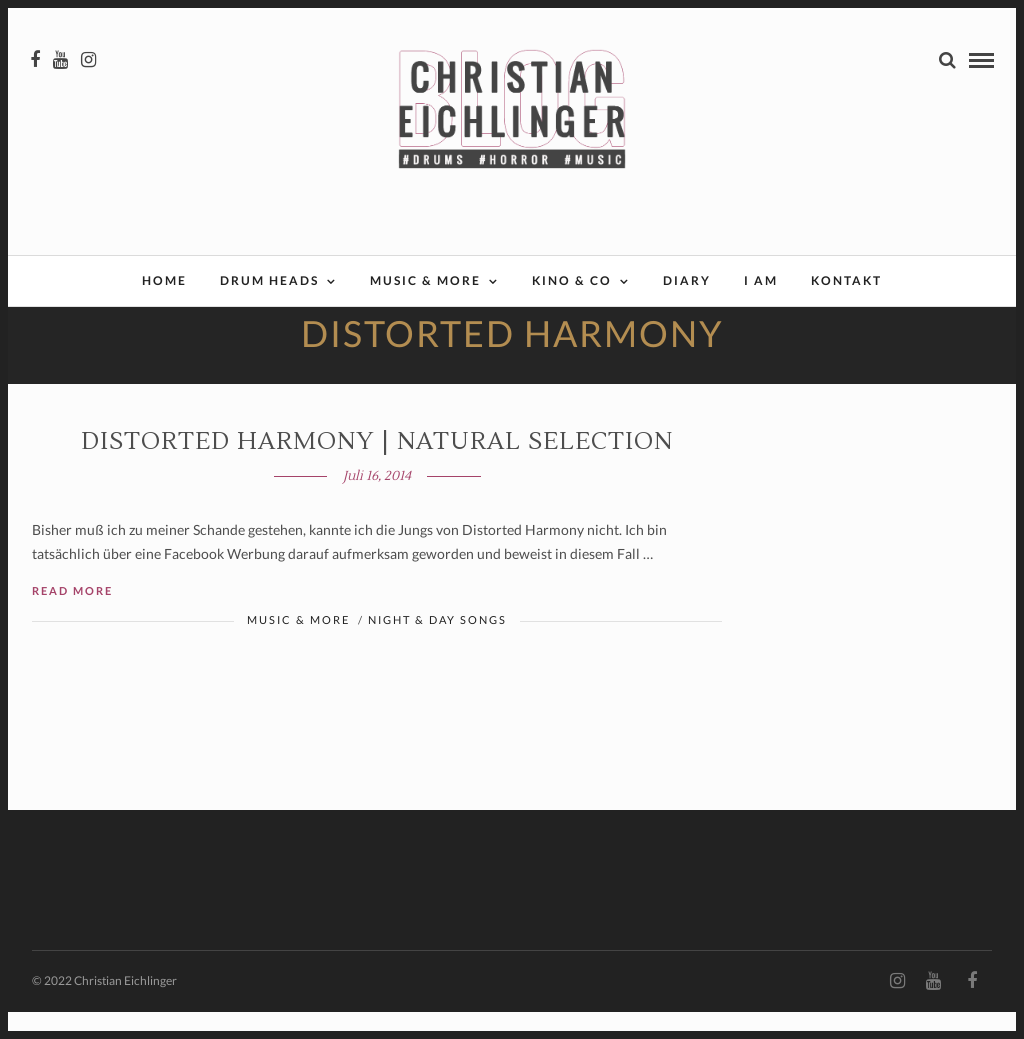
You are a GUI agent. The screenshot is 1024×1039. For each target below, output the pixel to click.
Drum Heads (269, 282)
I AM (761, 282)
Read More (72, 616)
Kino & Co (572, 282)
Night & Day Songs (437, 645)
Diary (687, 282)
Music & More (425, 282)
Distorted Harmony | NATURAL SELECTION (377, 467)
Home (164, 282)
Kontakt (846, 282)
